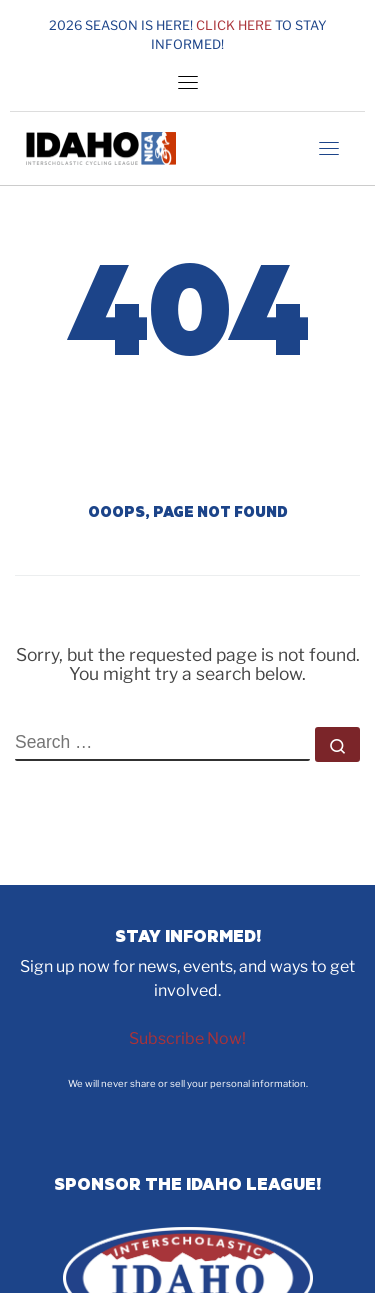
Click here (234, 25)
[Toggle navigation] (188, 82)
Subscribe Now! (187, 1038)
